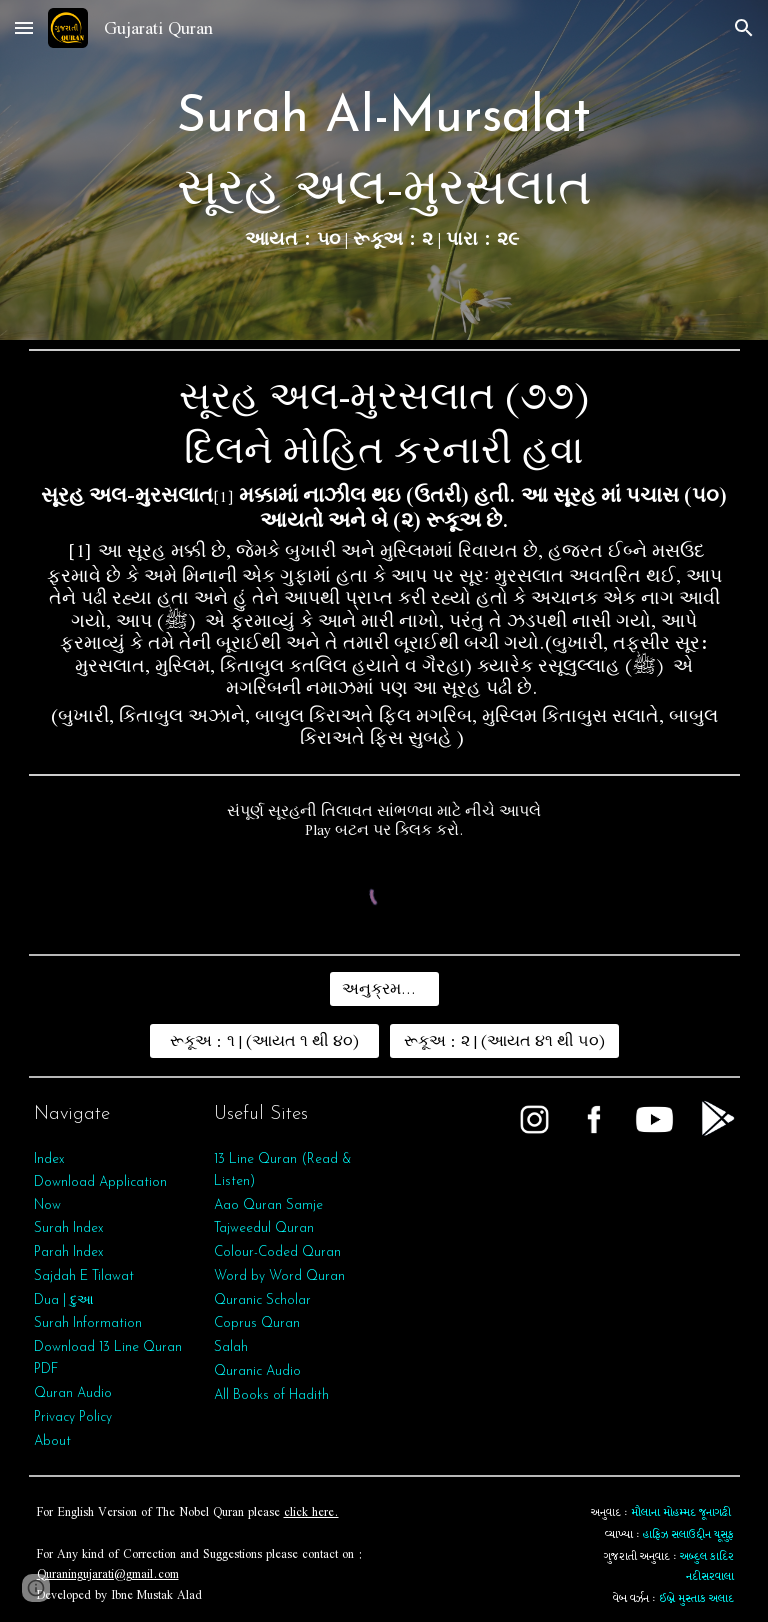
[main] (384, 169)
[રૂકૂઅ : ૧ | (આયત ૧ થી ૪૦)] (264, 1041)
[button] (24, 27)
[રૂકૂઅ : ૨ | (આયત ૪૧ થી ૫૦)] (504, 1041)
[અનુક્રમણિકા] (384, 989)
